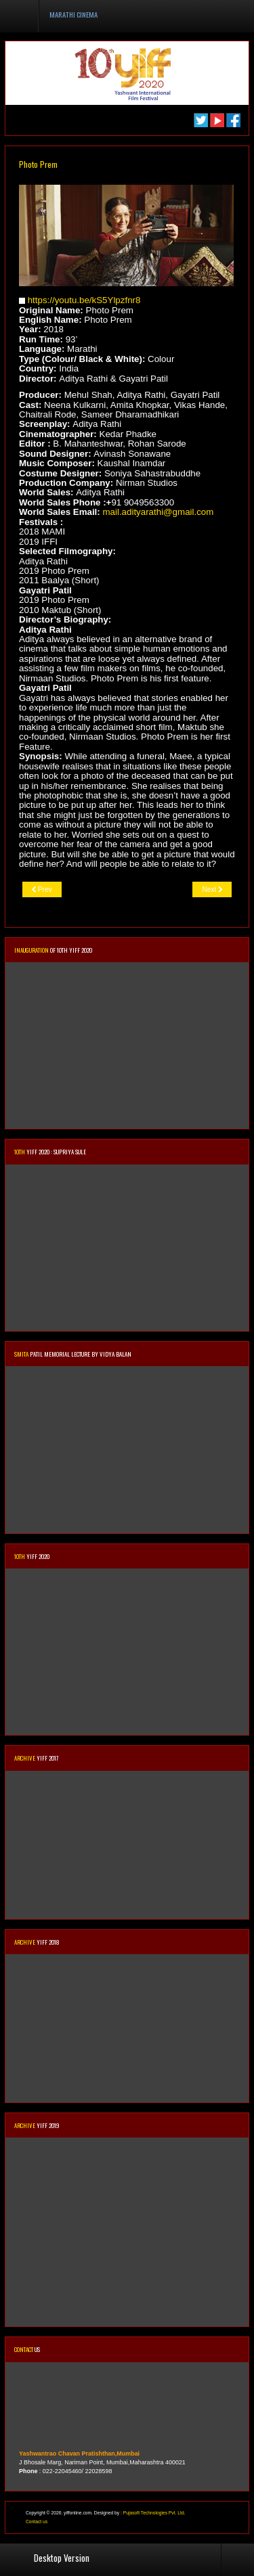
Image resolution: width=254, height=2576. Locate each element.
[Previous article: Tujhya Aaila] (42, 889)
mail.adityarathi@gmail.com (157, 512)
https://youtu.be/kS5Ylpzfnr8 (84, 300)
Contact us (36, 2521)
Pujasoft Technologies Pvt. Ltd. (154, 2512)
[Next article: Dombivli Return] (212, 889)
